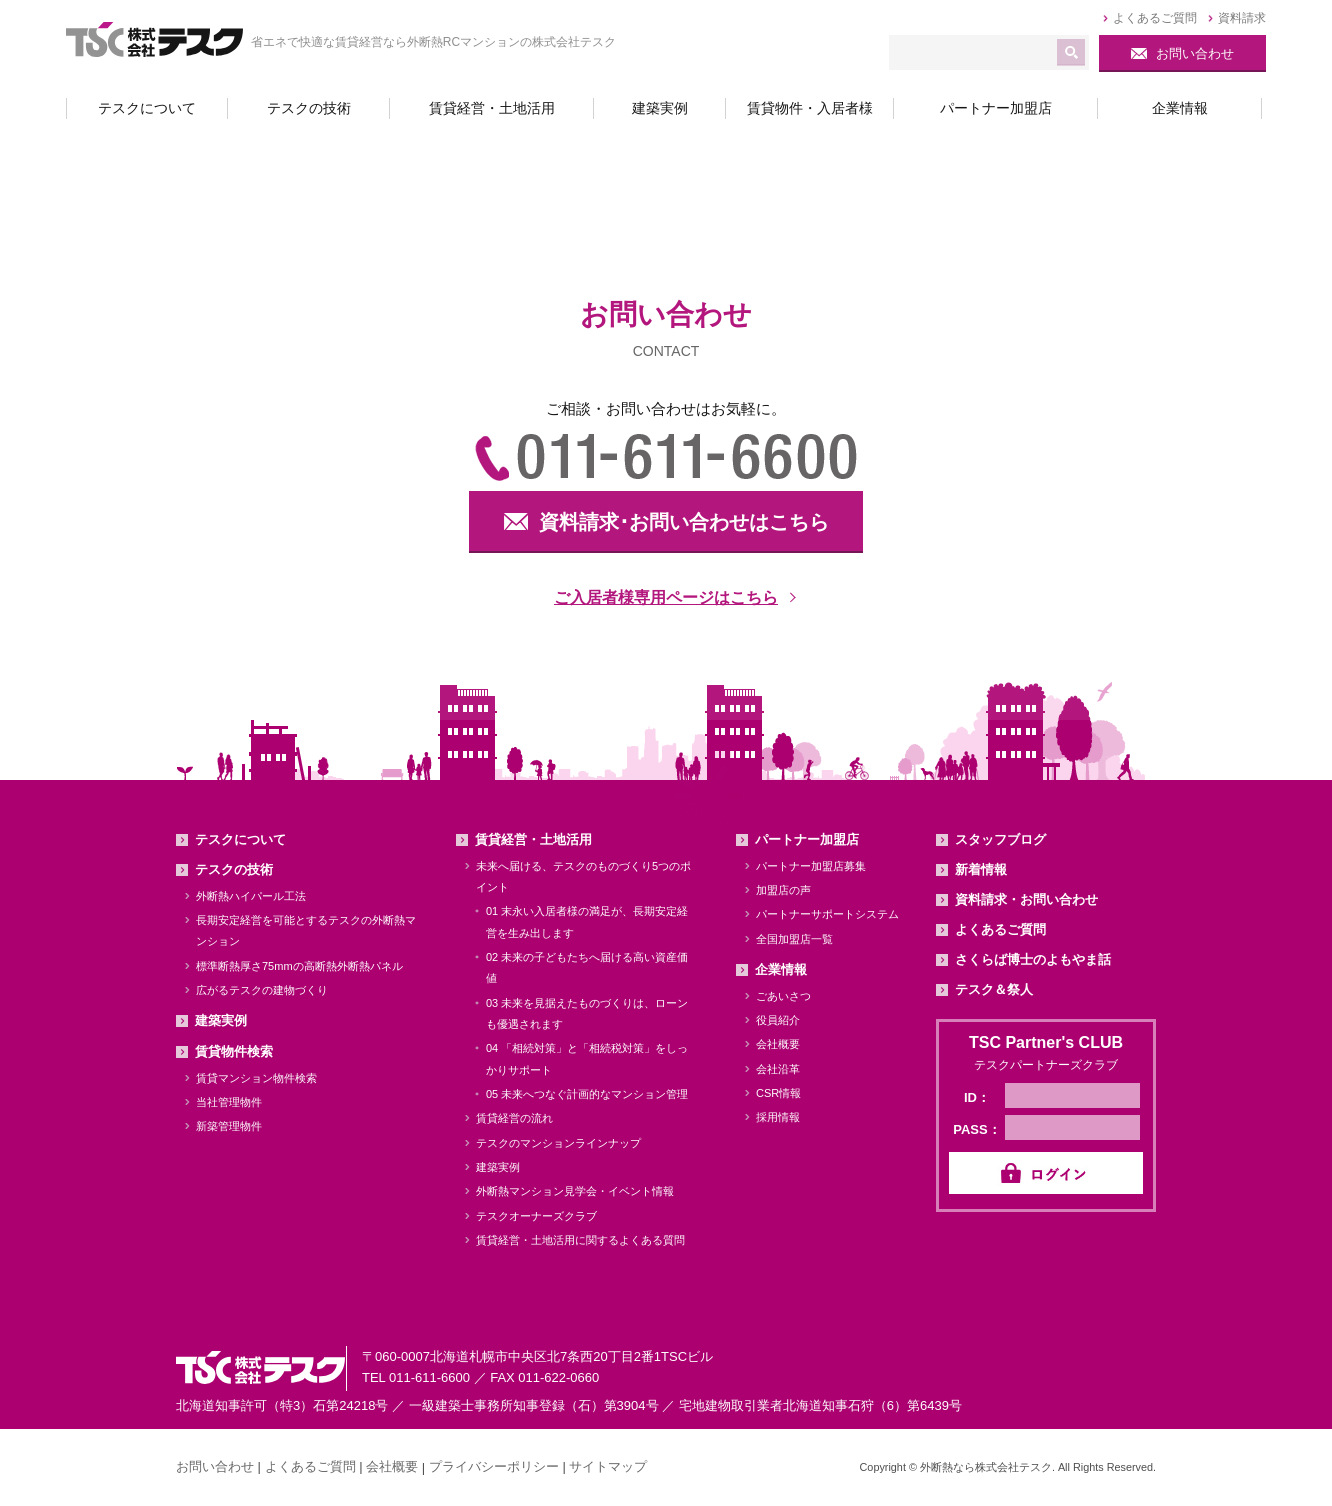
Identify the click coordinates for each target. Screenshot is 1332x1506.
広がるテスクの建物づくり (262, 990)
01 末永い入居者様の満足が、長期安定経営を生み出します (587, 921)
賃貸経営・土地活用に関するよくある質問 (580, 1240)
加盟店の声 (783, 890)
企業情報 (781, 969)
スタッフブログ (1000, 839)
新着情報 (981, 869)
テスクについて (240, 839)
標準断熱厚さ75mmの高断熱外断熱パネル (299, 966)
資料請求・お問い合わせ (1026, 899)
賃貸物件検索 (234, 1051)
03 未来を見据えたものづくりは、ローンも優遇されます (587, 1013)
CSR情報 (778, 1093)
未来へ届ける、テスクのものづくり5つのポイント (583, 876)
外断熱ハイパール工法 (251, 896)
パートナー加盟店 (807, 839)
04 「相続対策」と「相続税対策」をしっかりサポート (587, 1058)
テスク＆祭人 (994, 989)
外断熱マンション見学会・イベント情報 (575, 1191)
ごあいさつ (783, 996)
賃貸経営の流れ (514, 1118)
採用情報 (778, 1117)
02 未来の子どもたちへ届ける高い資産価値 (587, 967)
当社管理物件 (229, 1102)
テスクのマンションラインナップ (558, 1143)
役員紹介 (778, 1020)
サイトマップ (608, 1466)
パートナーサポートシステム (827, 914)
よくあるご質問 (1000, 929)
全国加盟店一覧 (794, 939)
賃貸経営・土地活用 (533, 839)
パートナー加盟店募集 (811, 866)
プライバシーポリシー (494, 1466)
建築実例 (221, 1020)
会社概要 (778, 1044)
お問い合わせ (215, 1466)
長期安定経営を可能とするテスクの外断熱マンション (306, 930)
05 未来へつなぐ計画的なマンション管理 (587, 1094)
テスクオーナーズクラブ (536, 1216)
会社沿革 (778, 1069)
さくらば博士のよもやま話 (1033, 959)
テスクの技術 (234, 869)
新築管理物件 (229, 1126)
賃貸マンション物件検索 (256, 1078)
